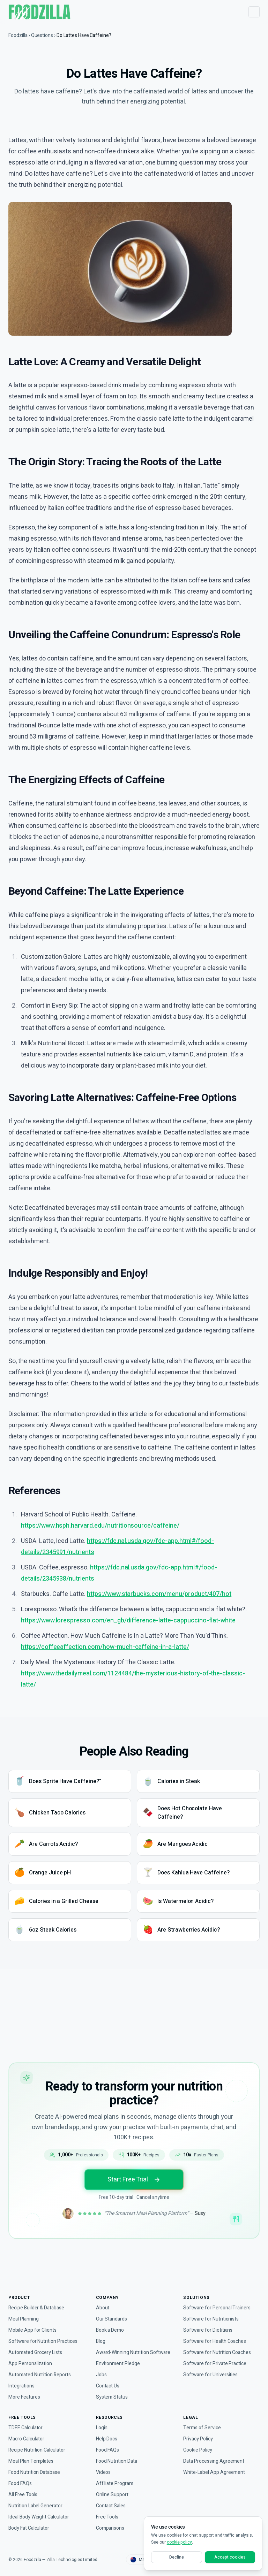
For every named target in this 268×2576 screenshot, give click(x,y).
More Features (25, 2390)
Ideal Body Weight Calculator (41, 2517)
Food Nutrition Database (36, 2472)
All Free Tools (23, 2494)
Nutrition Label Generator (37, 2505)
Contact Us (108, 2386)
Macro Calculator (27, 2439)
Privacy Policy (198, 2439)
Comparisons (111, 2528)
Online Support (113, 2494)
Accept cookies (230, 2557)
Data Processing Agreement (215, 2461)
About (103, 2301)
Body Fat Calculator (30, 2528)
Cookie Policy (198, 2450)
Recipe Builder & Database (38, 2301)
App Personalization (31, 2356)
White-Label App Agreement (215, 2472)
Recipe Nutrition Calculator (39, 2450)
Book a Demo (111, 2323)
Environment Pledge (119, 2363)
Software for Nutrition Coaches (218, 2345)
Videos (103, 2472)
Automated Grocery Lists (36, 2345)
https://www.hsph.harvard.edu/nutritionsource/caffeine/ (105, 1584)
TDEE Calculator (26, 2427)
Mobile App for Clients (33, 2323)
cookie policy (179, 2542)
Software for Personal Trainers (217, 2301)
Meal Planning (24, 2312)
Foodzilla (18, 35)
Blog (101, 2334)
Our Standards (112, 2312)
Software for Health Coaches (215, 2334)
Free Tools (107, 2517)
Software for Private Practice (215, 2356)
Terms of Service (202, 2427)
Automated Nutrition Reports (41, 2367)
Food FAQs (20, 2483)
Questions (43, 35)
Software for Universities (211, 2367)
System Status (112, 2397)
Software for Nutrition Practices (44, 2334)
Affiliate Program (115, 2483)
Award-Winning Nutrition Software (124, 2349)
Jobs (100, 2374)
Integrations (22, 2379)
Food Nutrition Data (118, 2461)
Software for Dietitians (208, 2323)
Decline (176, 2557)
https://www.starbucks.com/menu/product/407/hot (164, 1653)
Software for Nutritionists (212, 2312)
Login (102, 2427)
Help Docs (107, 2439)
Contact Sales (111, 2505)
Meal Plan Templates (31, 2461)
